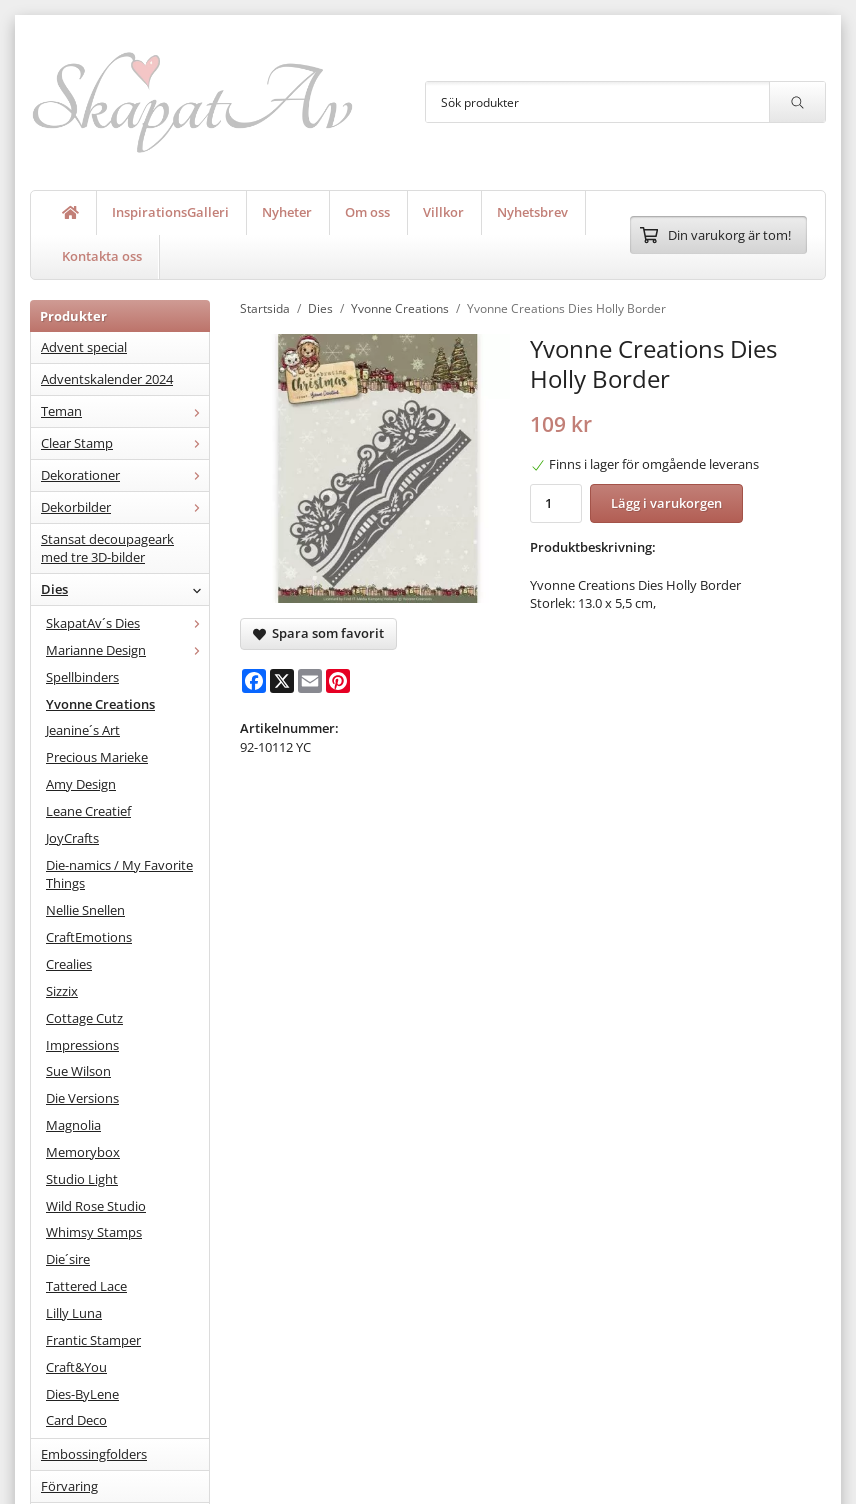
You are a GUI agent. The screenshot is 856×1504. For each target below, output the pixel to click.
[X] (282, 681)
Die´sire (68, 1259)
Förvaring (69, 1486)
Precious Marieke (97, 757)
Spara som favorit (318, 633)
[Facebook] (254, 681)
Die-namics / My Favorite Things (119, 874)
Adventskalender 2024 (107, 379)
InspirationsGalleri (170, 212)
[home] (71, 213)
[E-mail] (310, 681)
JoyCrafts (72, 838)
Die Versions (82, 1098)
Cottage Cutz (84, 1018)
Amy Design (81, 784)
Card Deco (76, 1420)
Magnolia (73, 1125)
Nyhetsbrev (532, 212)
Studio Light (82, 1179)
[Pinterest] (338, 681)
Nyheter (287, 212)
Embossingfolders (94, 1454)
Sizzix (62, 991)
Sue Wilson (78, 1071)
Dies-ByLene (82, 1394)
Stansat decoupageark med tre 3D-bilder (107, 548)
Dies (125, 589)
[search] (797, 102)
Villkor (443, 212)
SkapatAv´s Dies (127, 623)
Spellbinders (82, 677)
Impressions (82, 1045)
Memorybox (83, 1152)
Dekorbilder (125, 507)
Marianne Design (127, 650)
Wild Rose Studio (96, 1206)
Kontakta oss (102, 256)
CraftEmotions (89, 937)
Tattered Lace (86, 1286)
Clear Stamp (125, 443)
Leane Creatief (88, 811)
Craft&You (76, 1367)
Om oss (367, 212)
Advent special (84, 347)
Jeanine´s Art (83, 730)
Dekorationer (125, 475)
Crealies (69, 964)
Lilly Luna (74, 1313)
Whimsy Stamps (94, 1232)
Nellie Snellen (85, 910)
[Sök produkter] (597, 102)
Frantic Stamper (93, 1340)
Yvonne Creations (100, 704)
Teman (125, 411)
